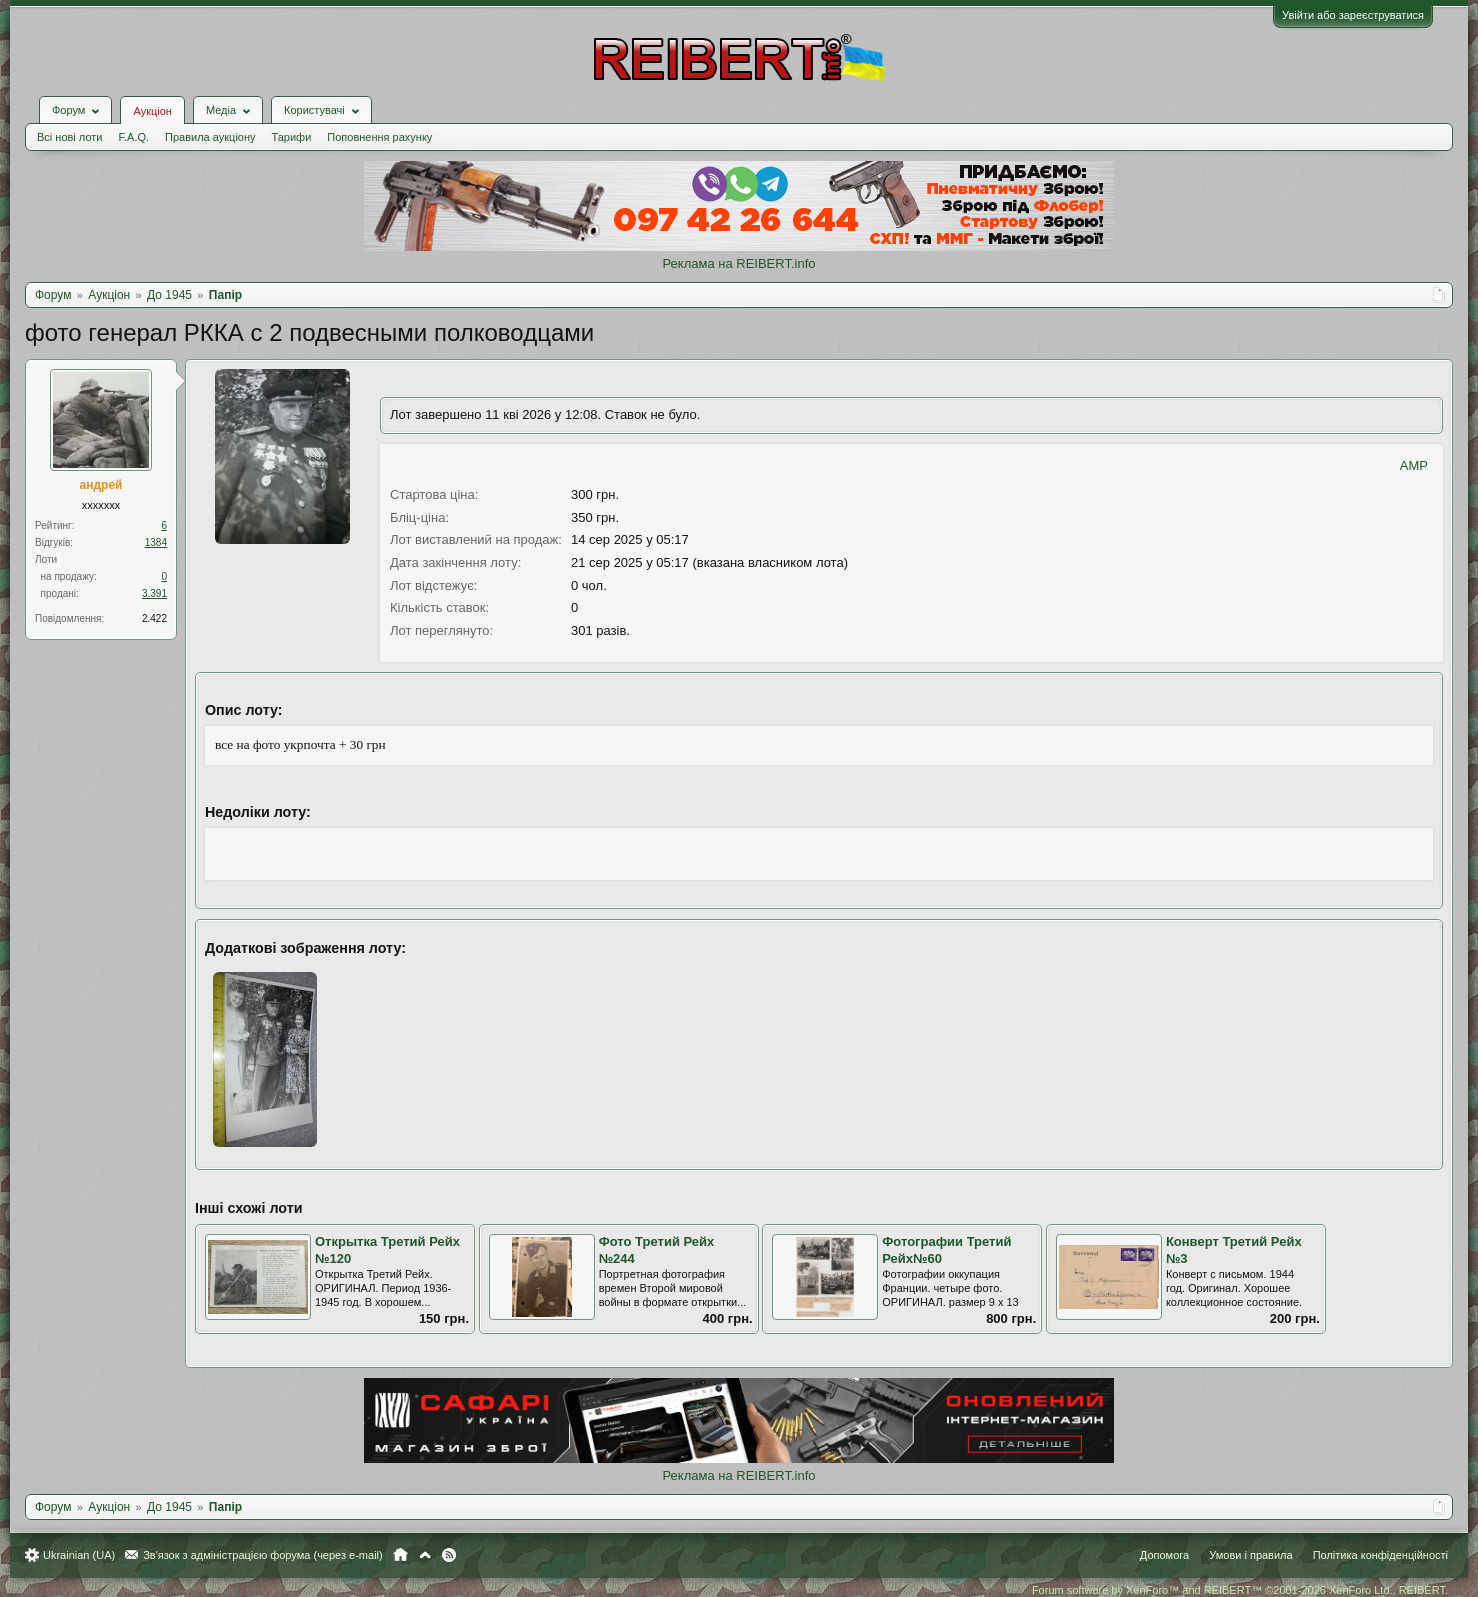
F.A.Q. (133, 137)
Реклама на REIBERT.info (738, 263)
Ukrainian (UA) (79, 1555)
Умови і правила (1250, 1555)
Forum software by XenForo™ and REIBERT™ (1240, 1590)
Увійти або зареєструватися (1353, 15)
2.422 (154, 618)
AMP (1414, 465)
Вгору (425, 1555)
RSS (449, 1555)
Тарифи (292, 137)
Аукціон (152, 111)
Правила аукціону (210, 137)
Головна (400, 1555)
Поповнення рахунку (379, 137)
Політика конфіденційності (1380, 1555)
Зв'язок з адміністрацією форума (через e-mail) (263, 1555)
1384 (156, 542)
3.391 (154, 593)
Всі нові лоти (69, 137)
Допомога (1164, 1555)
